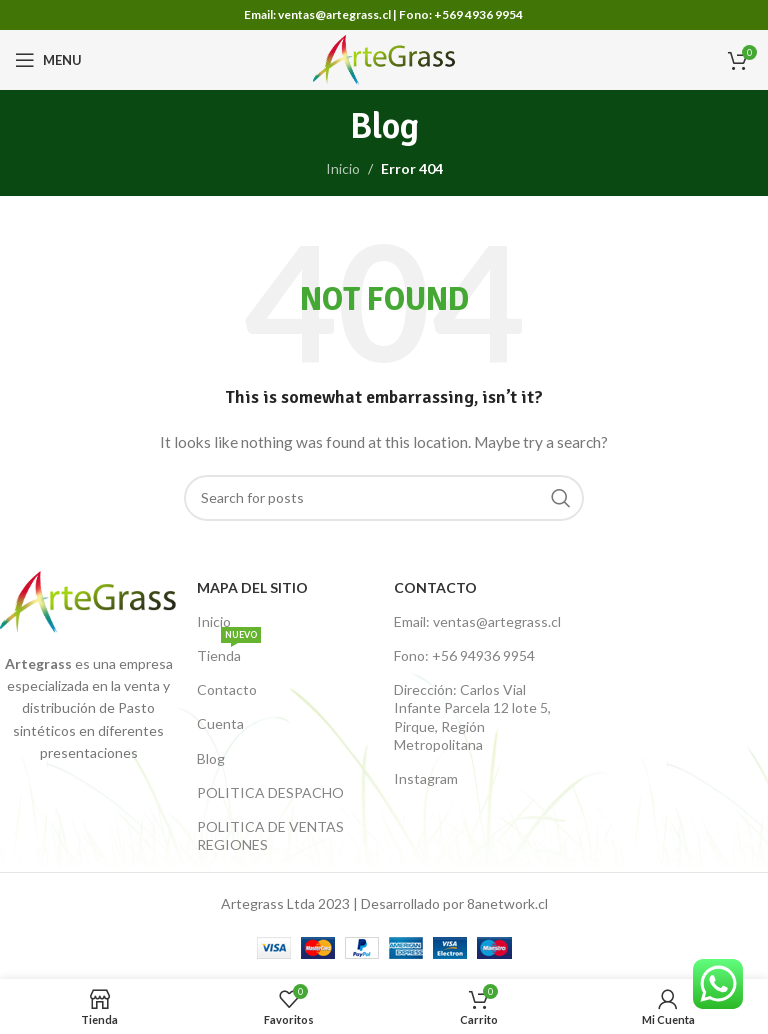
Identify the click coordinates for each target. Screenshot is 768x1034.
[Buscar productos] (384, 498)
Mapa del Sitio (252, 587)
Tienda (229, 651)
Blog (211, 758)
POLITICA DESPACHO (270, 792)
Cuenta (220, 723)
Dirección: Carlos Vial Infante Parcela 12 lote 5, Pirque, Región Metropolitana (472, 717)
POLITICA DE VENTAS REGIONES (270, 835)
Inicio (343, 168)
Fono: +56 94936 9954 (464, 655)
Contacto (227, 689)
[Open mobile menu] (48, 60)
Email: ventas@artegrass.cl (477, 621)
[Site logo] (384, 58)
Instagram (426, 778)
